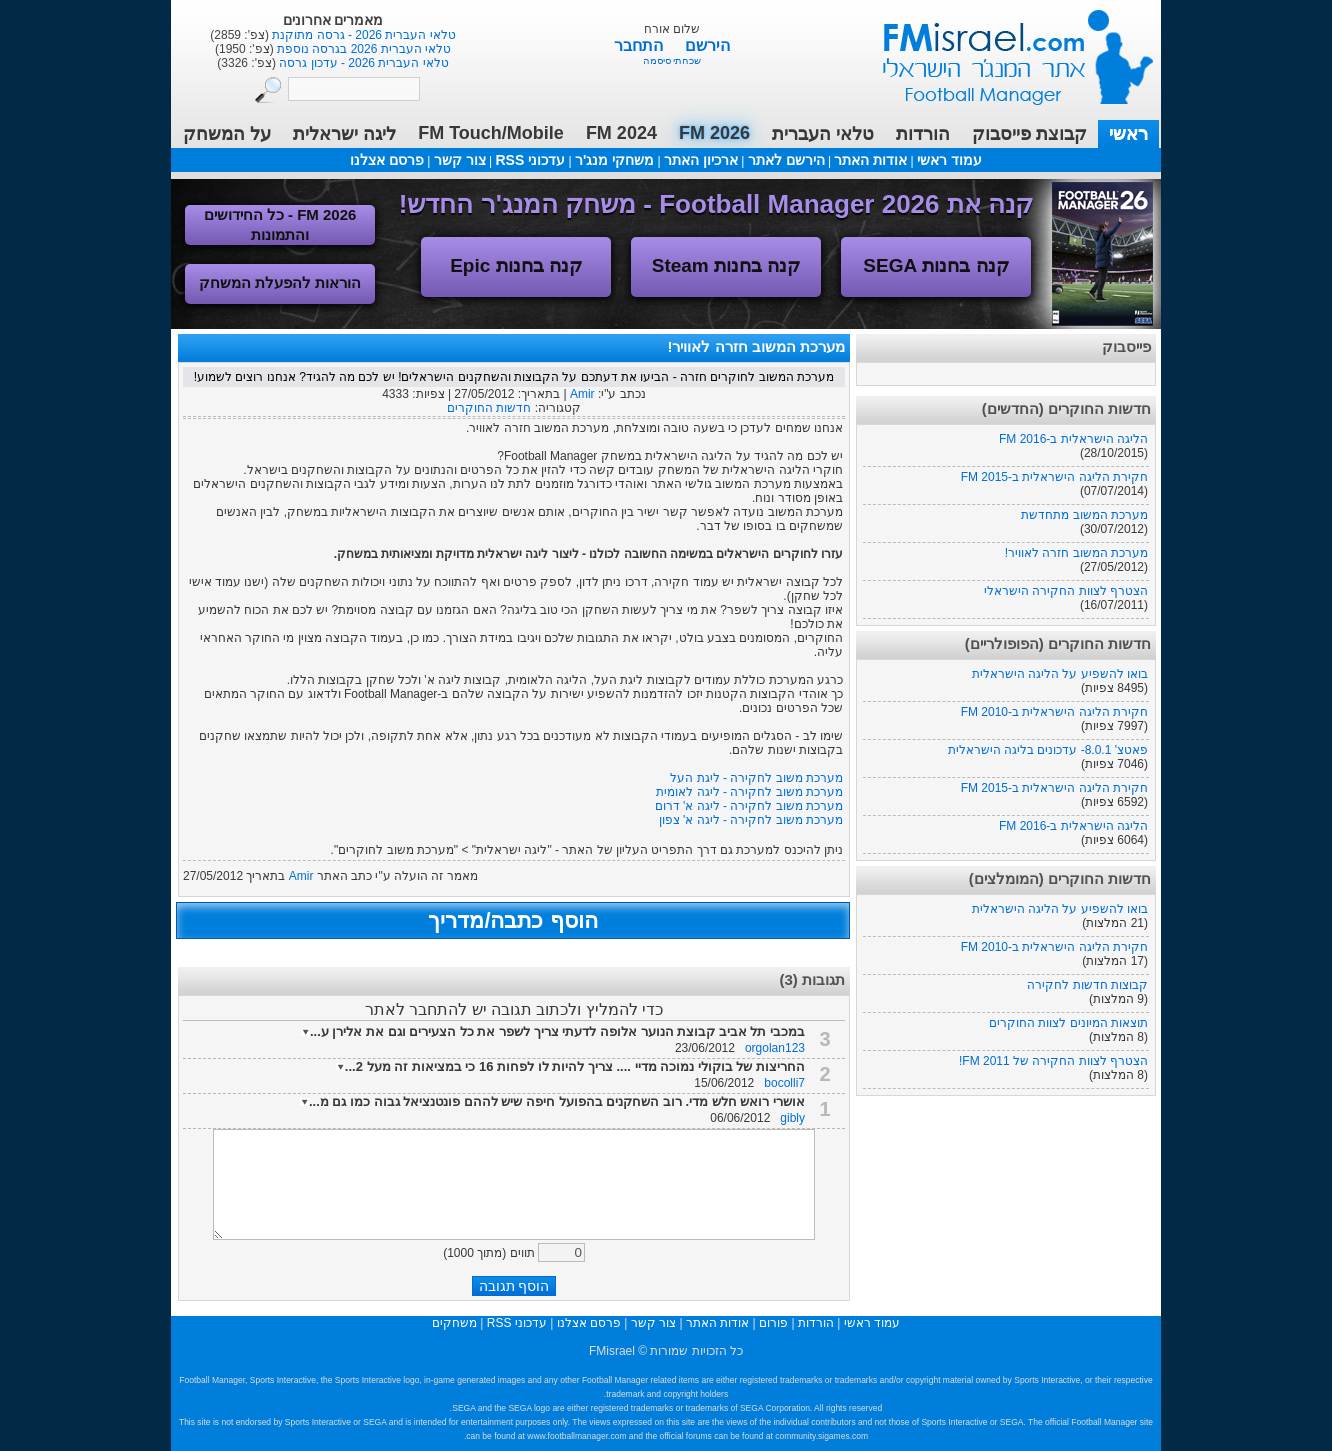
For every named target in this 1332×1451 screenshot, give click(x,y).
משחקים (454, 1323)
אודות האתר (870, 160)
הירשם (707, 45)
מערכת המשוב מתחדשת (1084, 515)
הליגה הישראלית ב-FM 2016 (1073, 439)
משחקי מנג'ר (614, 160)
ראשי (1128, 134)
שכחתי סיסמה (672, 60)
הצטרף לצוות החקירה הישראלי (1066, 591)
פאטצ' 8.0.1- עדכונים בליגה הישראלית (1048, 750)
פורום (773, 1323)
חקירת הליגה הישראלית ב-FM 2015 (1054, 477)
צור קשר (460, 160)
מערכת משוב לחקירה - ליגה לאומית (749, 792)
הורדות (923, 134)
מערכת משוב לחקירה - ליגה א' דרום (749, 806)
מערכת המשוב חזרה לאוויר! (1076, 553)
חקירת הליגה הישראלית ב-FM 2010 (1054, 712)
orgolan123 (775, 1048)
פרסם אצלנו (387, 160)
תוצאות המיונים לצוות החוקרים (1068, 1023)
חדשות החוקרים (489, 408)
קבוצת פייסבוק (1029, 134)
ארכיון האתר (701, 160)
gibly (792, 1118)
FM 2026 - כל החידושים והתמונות (280, 224)
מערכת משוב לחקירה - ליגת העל (756, 778)
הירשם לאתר (786, 160)
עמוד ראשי (1005, 49)
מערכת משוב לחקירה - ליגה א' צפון (751, 820)
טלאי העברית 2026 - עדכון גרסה (362, 63)
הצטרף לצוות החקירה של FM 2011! (1053, 1061)
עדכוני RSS (530, 160)
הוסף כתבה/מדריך (512, 920)
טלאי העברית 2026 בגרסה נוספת (362, 49)
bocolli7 (784, 1083)
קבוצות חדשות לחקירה (1087, 985)
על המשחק (227, 134)
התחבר (640, 45)
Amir (582, 394)
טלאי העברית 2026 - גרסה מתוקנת (362, 35)
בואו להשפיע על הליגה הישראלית (1060, 674)
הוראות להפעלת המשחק (280, 282)
